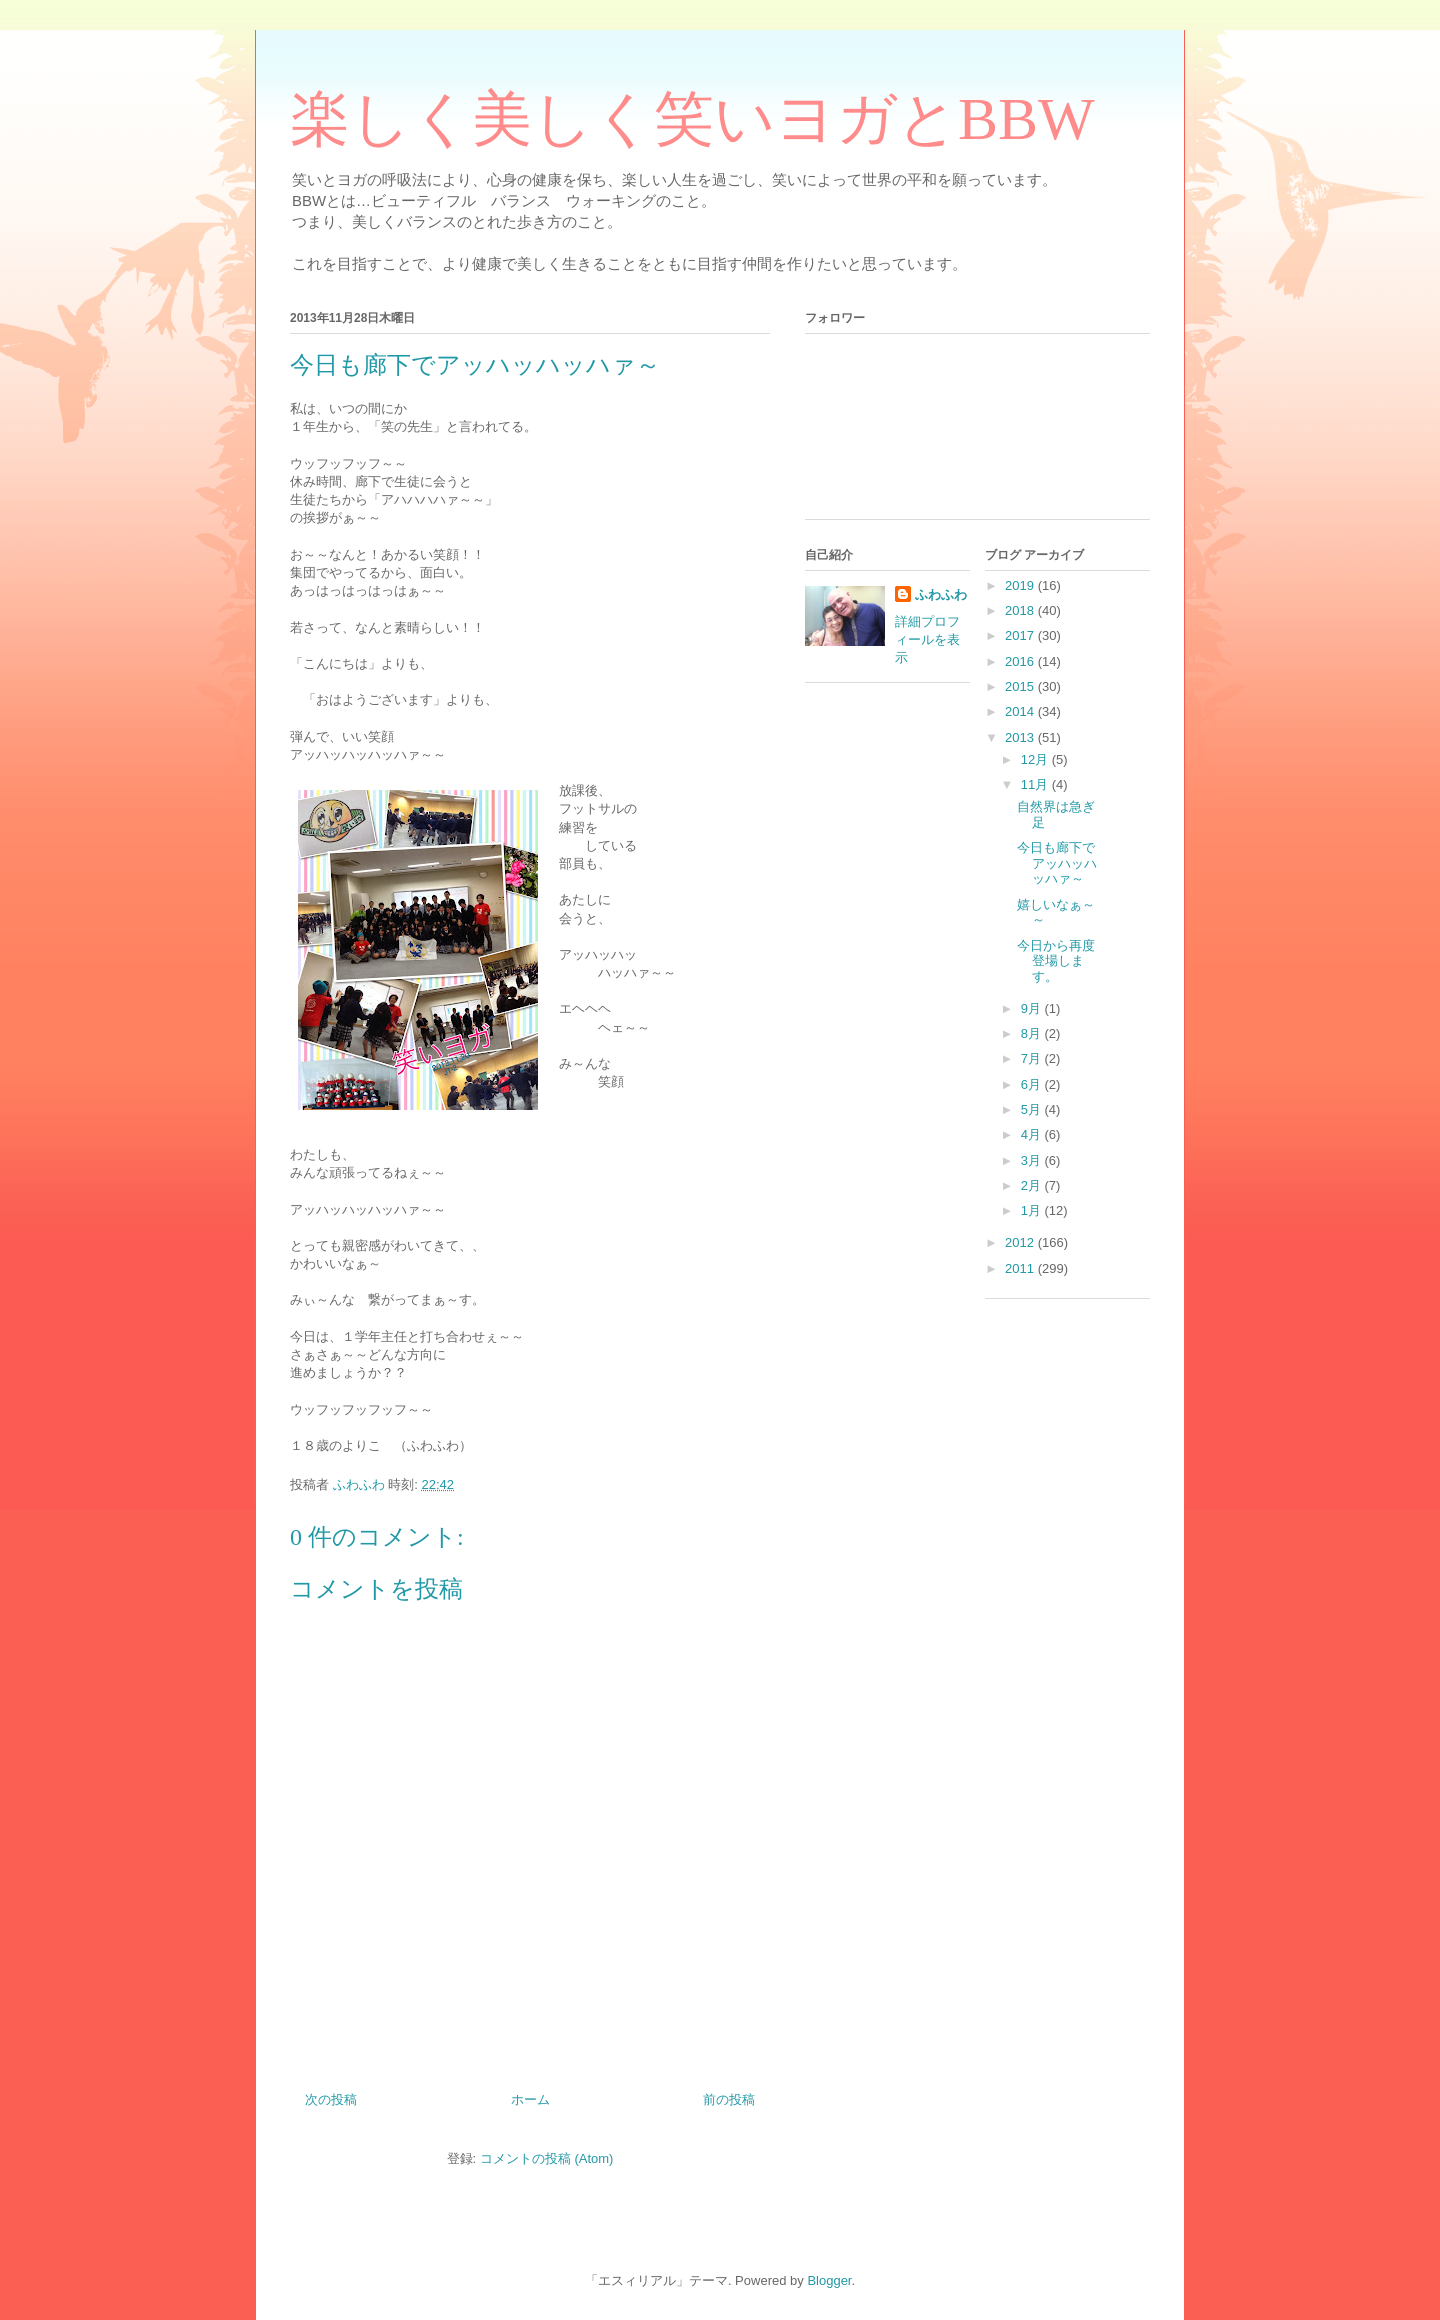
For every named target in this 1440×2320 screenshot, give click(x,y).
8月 (1033, 1033)
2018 (1021, 610)
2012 (1021, 1242)
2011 (1021, 1268)
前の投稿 (729, 2099)
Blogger (829, 2280)
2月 (1033, 1185)
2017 (1021, 635)
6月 (1033, 1084)
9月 (1033, 1008)
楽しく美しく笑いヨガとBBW (692, 119)
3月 (1033, 1160)
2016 (1021, 661)
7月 (1033, 1058)
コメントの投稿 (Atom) (547, 2158)
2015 (1021, 686)
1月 (1033, 1210)
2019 (1021, 585)
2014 (1021, 711)
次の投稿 (331, 2099)
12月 (1036, 759)
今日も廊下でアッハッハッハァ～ (1057, 863)
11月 (1036, 784)
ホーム (530, 2099)
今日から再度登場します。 (1056, 961)
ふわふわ (941, 594)
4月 (1033, 1134)
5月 (1033, 1109)
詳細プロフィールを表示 (927, 639)
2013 (1021, 737)
